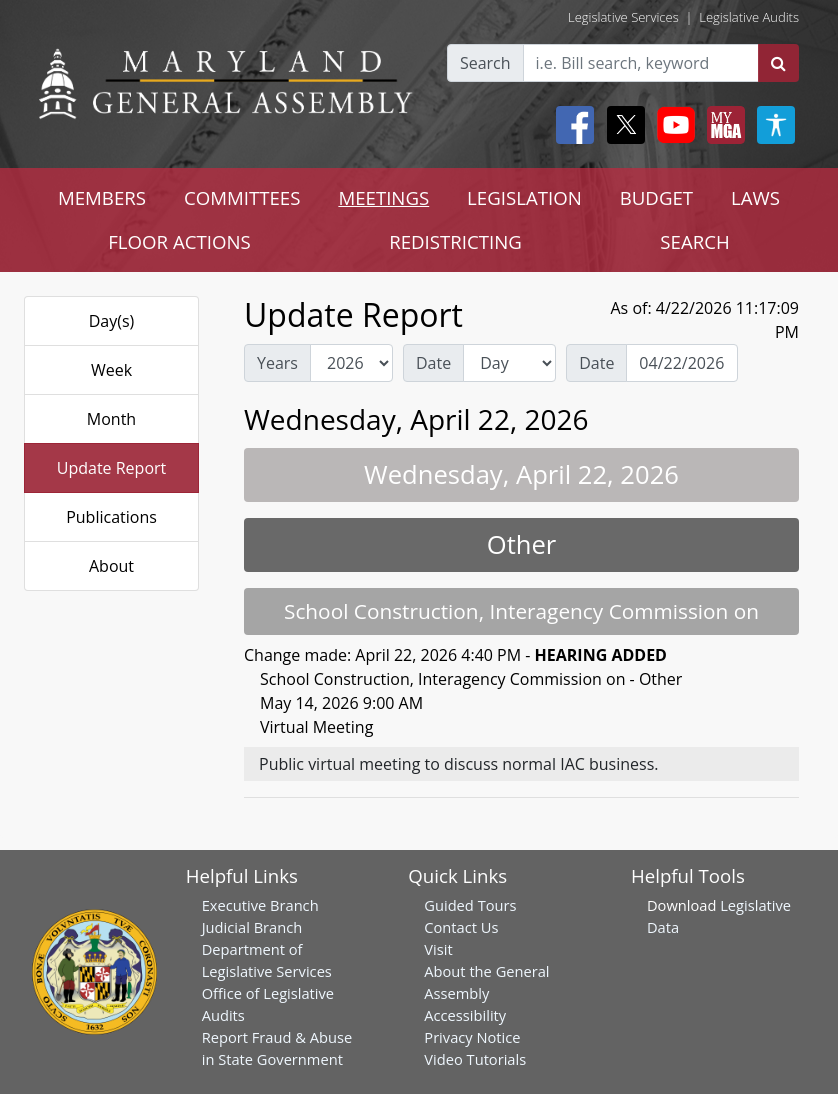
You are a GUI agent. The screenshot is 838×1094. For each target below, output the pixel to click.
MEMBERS (102, 197)
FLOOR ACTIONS (179, 241)
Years (277, 363)
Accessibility (465, 1015)
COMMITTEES (242, 197)
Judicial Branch (252, 927)
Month (111, 419)
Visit (438, 949)
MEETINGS (383, 197)
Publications (111, 517)
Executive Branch (260, 905)
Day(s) (112, 321)
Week (111, 370)
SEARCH (694, 241)
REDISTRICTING (455, 241)
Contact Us (461, 927)
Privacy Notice (472, 1037)
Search (485, 63)
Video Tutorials (475, 1059)
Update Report (112, 468)
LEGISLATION (524, 197)
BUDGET (656, 197)
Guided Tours (470, 905)
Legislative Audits (749, 17)
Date (433, 363)
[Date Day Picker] (682, 363)
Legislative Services (623, 17)
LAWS (755, 197)
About (111, 566)
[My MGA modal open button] (722, 125)
